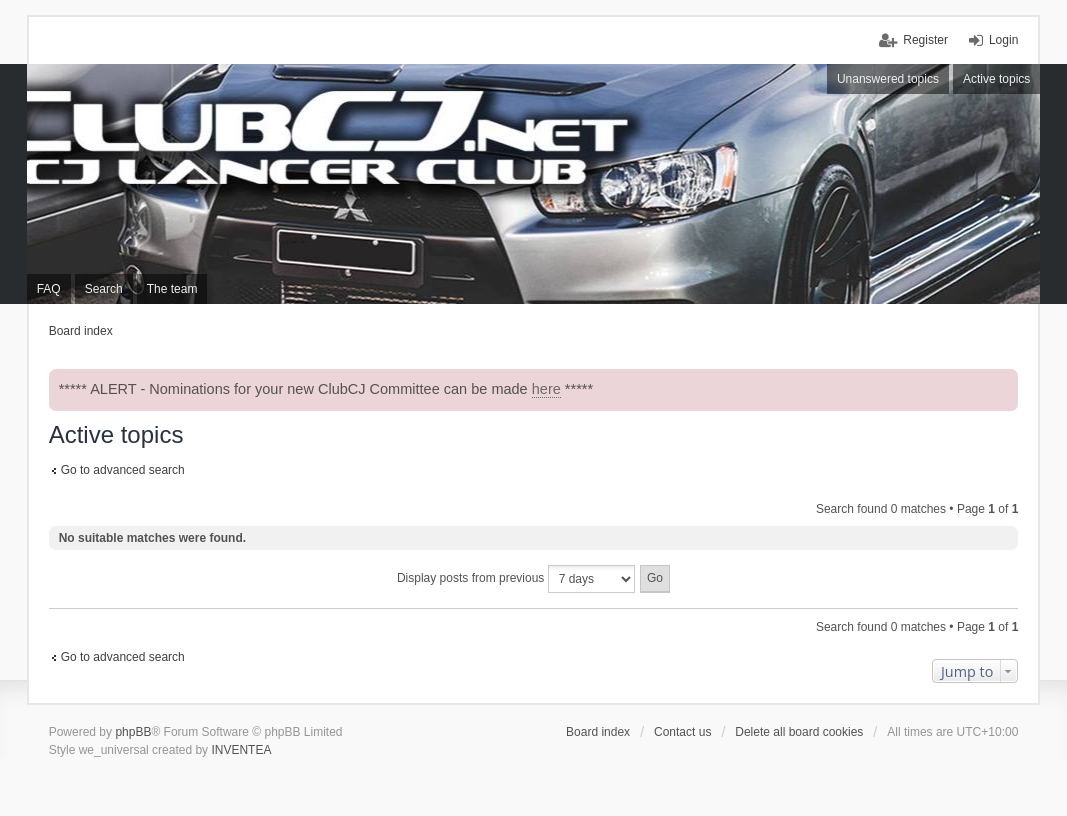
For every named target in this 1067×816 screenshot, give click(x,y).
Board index (598, 732)
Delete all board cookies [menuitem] (799, 732)
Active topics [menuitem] (996, 79)
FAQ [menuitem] (49, 289)
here (546, 389)
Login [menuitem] (1003, 40)
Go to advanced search (123, 470)
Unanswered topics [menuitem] (888, 79)
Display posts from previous (516, 579)
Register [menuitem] (925, 40)
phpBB (133, 732)
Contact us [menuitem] (682, 732)
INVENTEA (241, 750)
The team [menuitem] (172, 289)
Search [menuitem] (104, 289)
